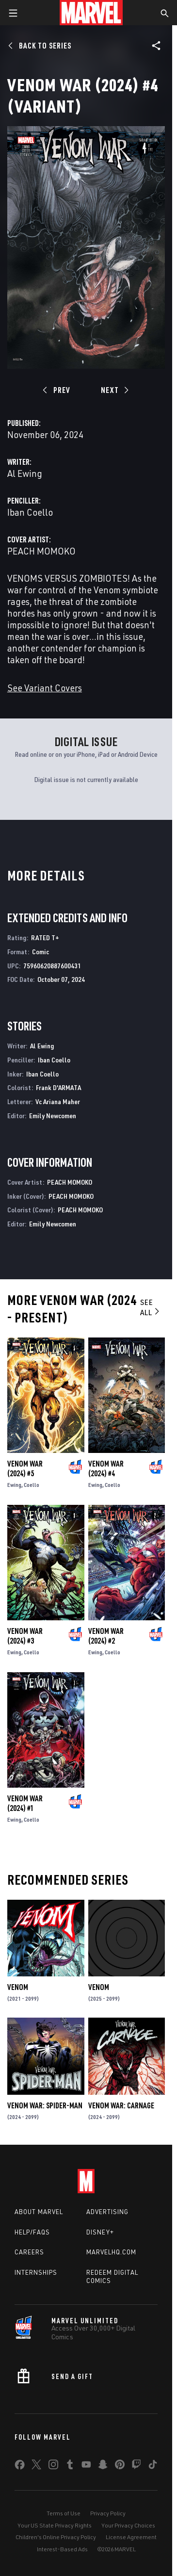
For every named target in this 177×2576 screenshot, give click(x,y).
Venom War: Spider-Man (44, 2105)
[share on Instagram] (53, 2466)
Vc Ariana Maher (57, 1101)
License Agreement (131, 2537)
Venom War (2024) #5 (25, 1468)
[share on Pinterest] (120, 2466)
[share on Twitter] (36, 2466)
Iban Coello (30, 512)
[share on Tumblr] (70, 2466)
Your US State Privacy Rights (54, 2525)
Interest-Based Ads (62, 2549)
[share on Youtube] (86, 2466)
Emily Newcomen (52, 1115)
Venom (17, 1987)
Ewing (14, 1484)
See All (150, 1307)
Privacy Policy (108, 2513)
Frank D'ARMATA (58, 1087)
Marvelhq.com (111, 2252)
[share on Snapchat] (103, 2466)
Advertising (107, 2212)
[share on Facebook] (20, 2467)
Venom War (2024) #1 (25, 1803)
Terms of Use (63, 2513)
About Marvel (39, 2212)
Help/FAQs (32, 2232)
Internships (36, 2272)
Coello (31, 1484)
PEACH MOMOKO (41, 550)
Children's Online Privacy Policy (56, 2537)
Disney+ (100, 2232)
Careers (29, 2252)
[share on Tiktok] (153, 2466)
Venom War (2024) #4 (106, 1468)
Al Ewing (24, 473)
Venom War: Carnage (121, 2105)
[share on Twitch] (136, 2466)
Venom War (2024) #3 (25, 1636)
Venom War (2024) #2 (106, 1636)
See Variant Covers (44, 687)
